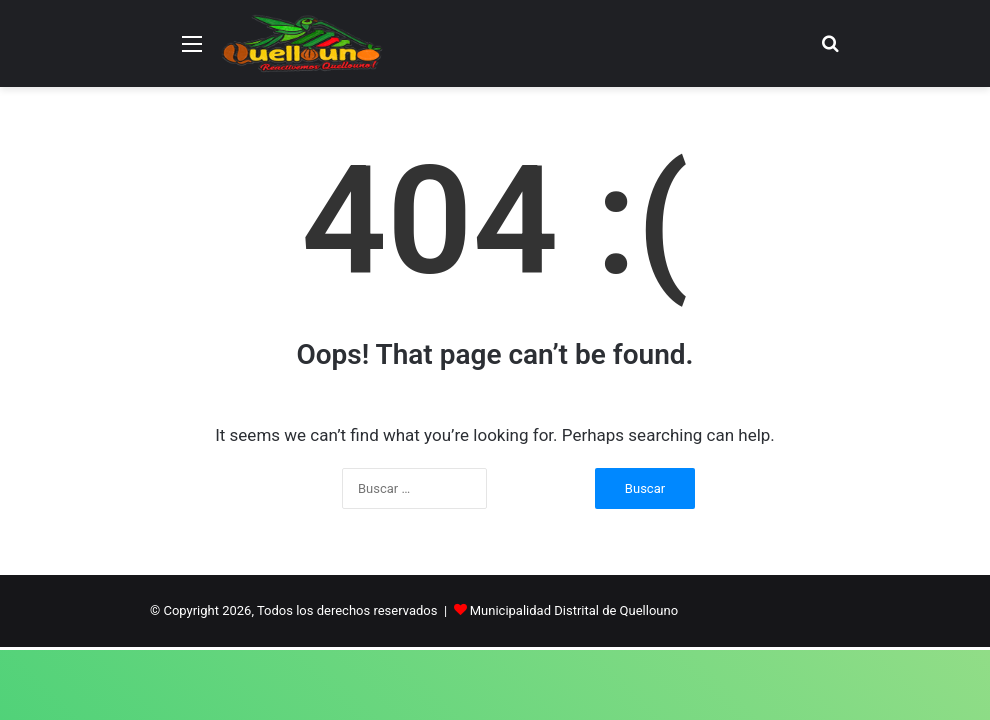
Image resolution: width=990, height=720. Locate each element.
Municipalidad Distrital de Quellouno (574, 610)
